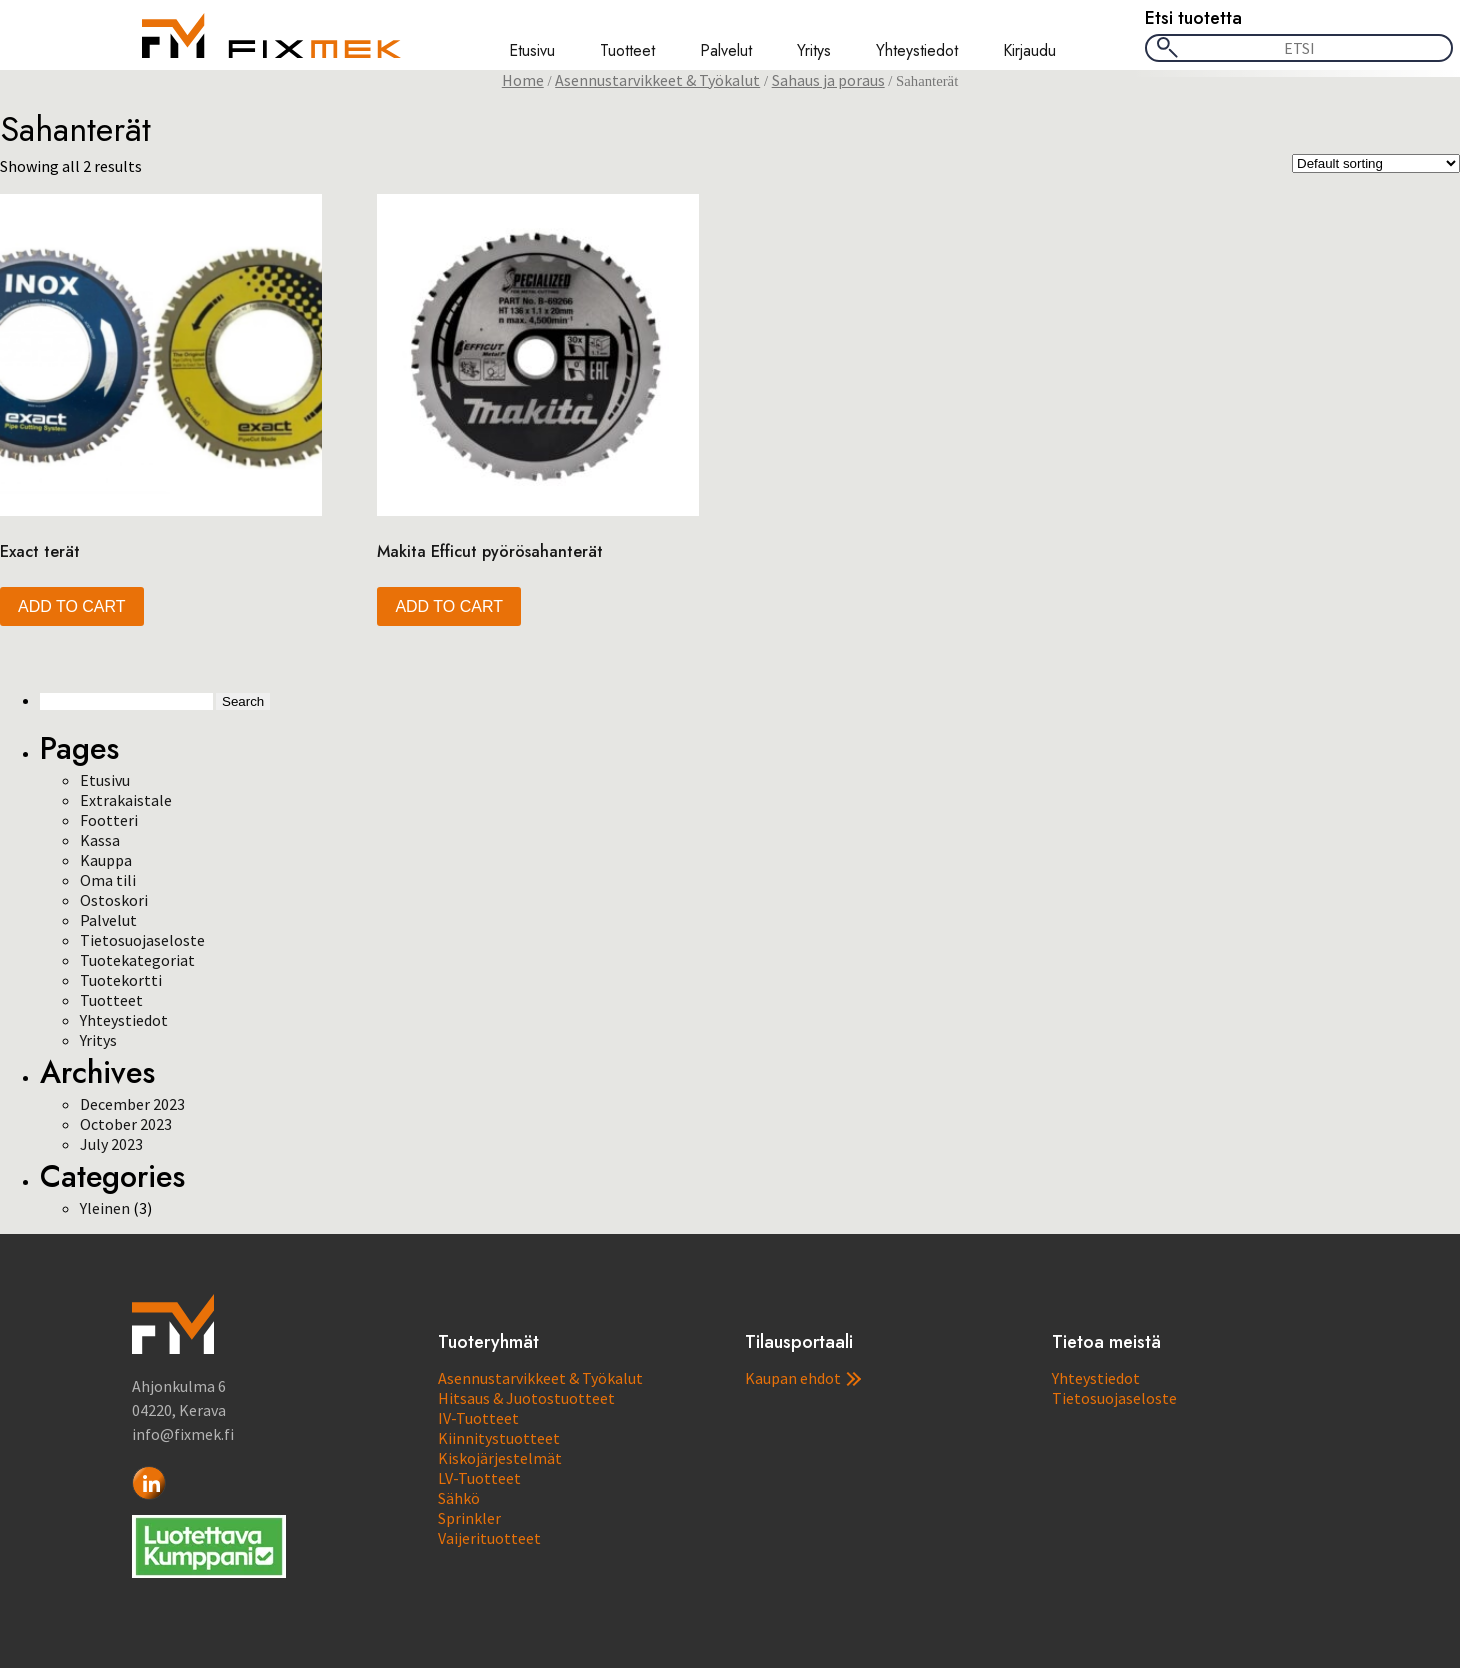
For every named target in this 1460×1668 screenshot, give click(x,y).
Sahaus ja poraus (828, 80)
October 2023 (126, 1124)
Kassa (100, 840)
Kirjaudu (1029, 51)
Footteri (109, 820)
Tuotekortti (121, 980)
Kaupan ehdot (803, 1378)
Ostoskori (114, 900)
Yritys (814, 51)
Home (523, 80)
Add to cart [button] (72, 606)
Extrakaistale (126, 800)
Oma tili (108, 880)
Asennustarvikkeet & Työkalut (657, 80)
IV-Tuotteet (478, 1418)
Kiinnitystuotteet (499, 1438)
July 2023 (111, 1144)
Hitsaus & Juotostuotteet (526, 1398)
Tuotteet (627, 51)
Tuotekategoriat (137, 960)
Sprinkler (469, 1518)
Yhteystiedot (917, 51)
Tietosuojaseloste (142, 940)
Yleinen (105, 1208)
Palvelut (726, 51)
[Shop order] (1376, 163)
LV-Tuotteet (479, 1478)
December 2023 (132, 1104)
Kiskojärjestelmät (500, 1458)
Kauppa (106, 860)
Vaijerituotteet (489, 1538)
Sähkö (459, 1498)
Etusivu (532, 51)
